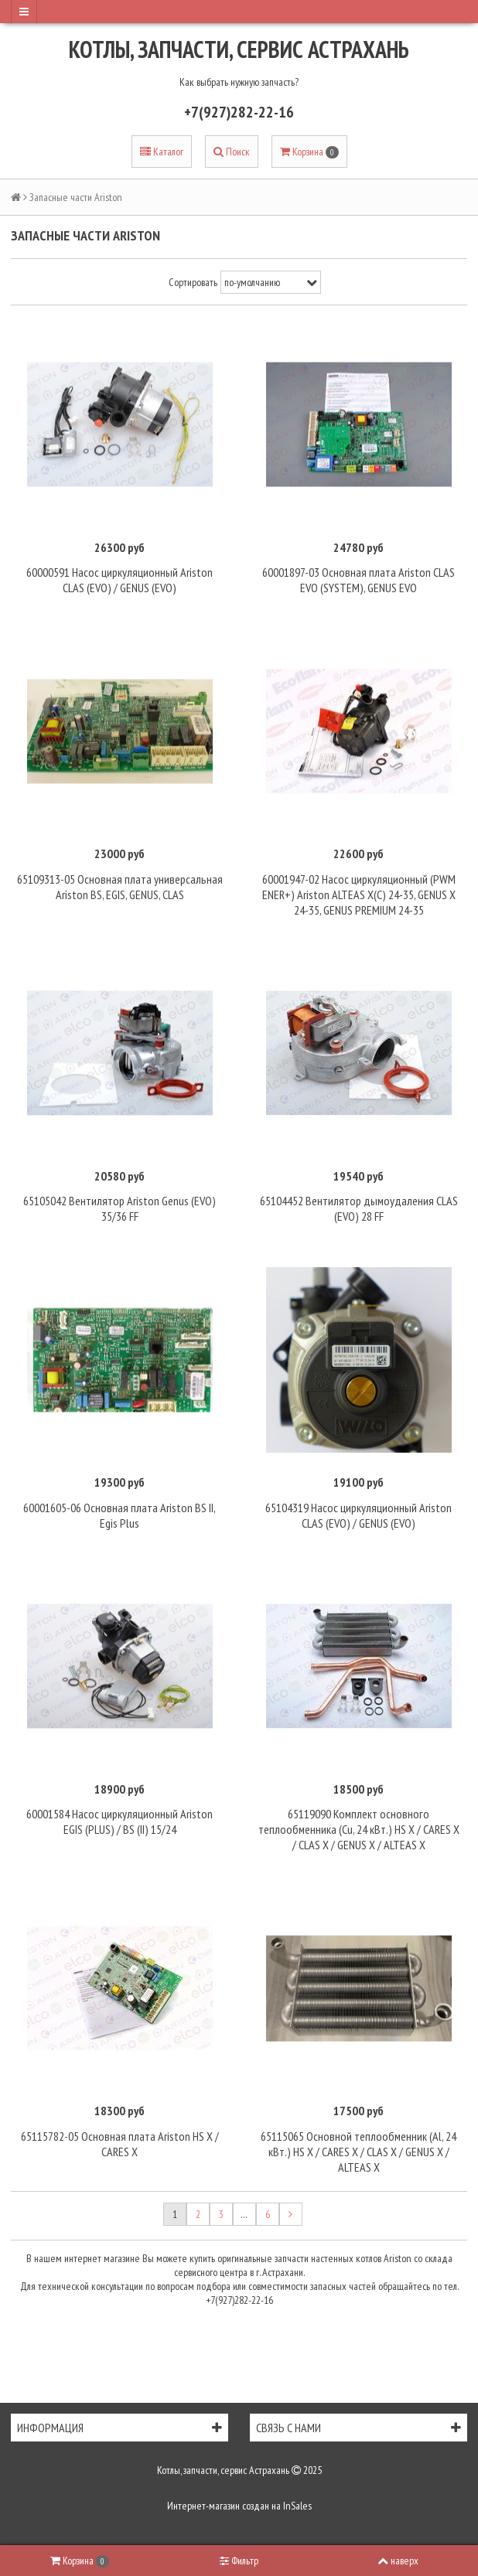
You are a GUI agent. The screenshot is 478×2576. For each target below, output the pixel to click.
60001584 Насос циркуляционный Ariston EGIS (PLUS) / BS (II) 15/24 (119, 1821)
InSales (297, 2506)
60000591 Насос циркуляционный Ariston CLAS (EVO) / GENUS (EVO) (119, 579)
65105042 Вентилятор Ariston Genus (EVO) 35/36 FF (119, 1208)
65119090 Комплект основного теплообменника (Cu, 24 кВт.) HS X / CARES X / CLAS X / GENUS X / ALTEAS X (358, 1829)
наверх (397, 2560)
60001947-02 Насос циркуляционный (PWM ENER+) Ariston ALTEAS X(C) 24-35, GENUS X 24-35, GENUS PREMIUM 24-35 (359, 894)
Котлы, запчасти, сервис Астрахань (239, 49)
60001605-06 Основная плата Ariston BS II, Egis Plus (119, 1515)
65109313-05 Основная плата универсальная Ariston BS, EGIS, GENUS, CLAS (120, 886)
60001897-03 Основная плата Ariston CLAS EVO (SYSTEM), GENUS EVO (358, 579)
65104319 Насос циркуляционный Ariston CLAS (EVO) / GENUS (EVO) (358, 1515)
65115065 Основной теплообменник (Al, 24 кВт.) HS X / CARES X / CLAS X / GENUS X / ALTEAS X (358, 2151)
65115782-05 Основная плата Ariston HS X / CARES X (120, 2143)
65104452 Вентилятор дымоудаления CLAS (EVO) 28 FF (359, 1208)
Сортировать (193, 282)
